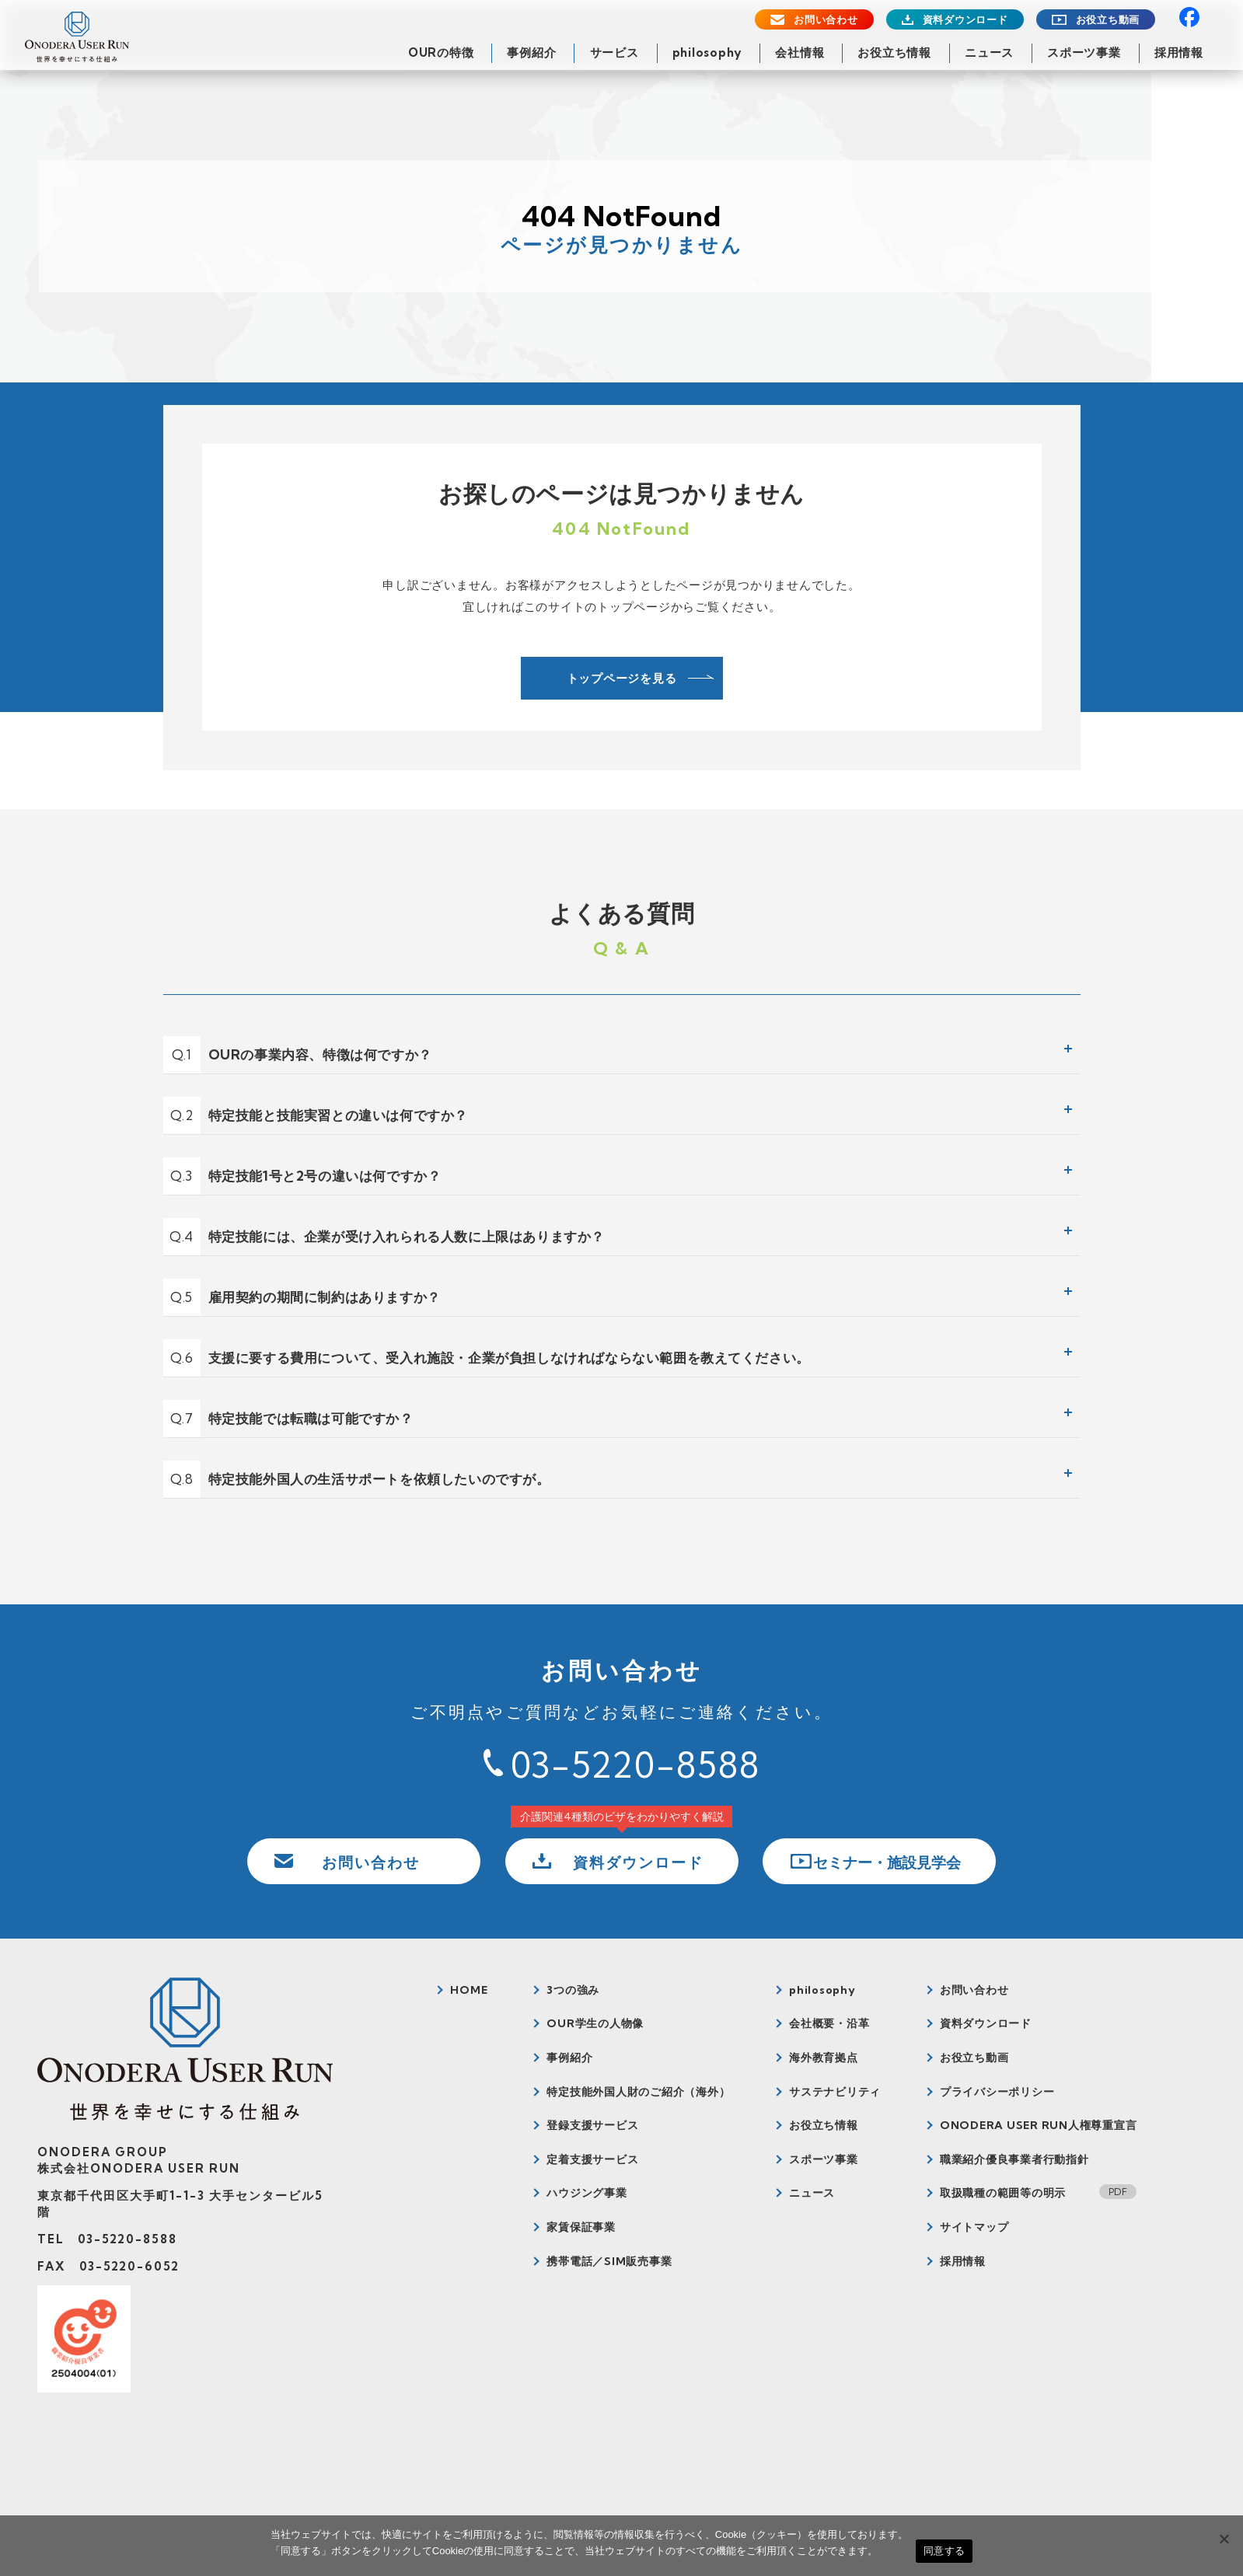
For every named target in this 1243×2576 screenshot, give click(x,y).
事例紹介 (531, 52)
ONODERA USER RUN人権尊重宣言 (1038, 2125)
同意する (944, 2551)
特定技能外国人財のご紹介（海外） (638, 2092)
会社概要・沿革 (829, 2023)
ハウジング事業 (586, 2193)
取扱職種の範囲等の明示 (1003, 2193)
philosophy (707, 52)
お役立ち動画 (1108, 20)
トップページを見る (622, 678)
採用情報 (1178, 52)
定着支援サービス (592, 2159)
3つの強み (572, 1990)
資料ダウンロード (965, 20)
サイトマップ (974, 2227)
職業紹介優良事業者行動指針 (1014, 2159)
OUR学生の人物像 (595, 2023)
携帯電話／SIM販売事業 (609, 2261)
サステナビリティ (835, 2092)
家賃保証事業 (581, 2227)
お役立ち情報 (894, 52)
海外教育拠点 (823, 2058)
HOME (468, 1990)
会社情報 (799, 52)
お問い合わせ (826, 20)
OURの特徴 (441, 52)
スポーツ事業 (1084, 52)
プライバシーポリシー (997, 2092)
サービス (614, 52)
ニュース (989, 52)
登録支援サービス (592, 2125)
